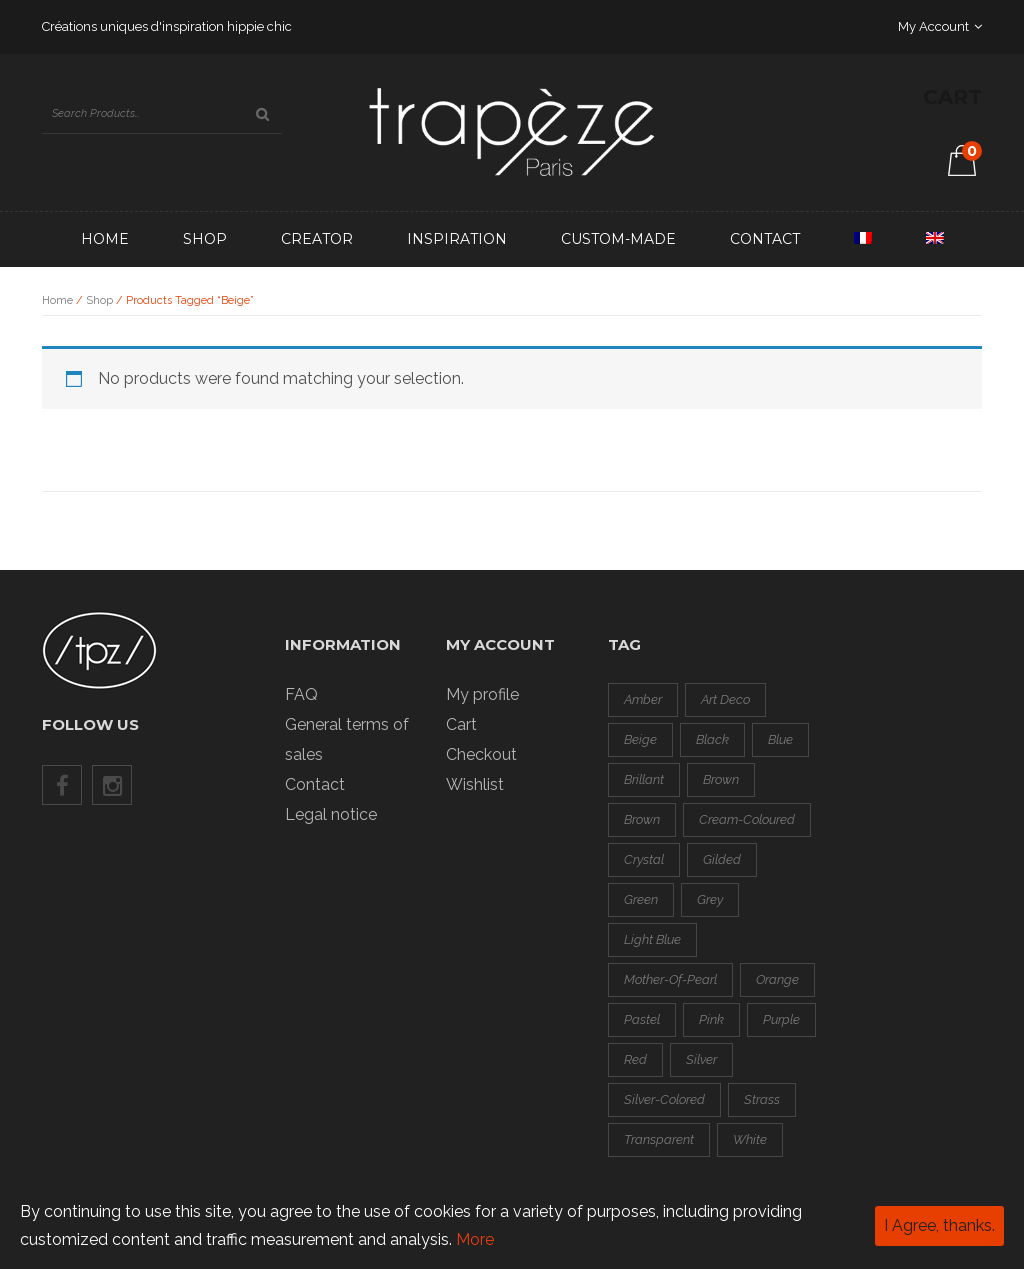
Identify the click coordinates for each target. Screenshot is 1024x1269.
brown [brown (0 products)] (721, 779)
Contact (765, 239)
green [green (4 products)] (641, 899)
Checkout (481, 754)
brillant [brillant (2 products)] (644, 779)
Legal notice (331, 814)
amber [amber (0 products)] (643, 699)
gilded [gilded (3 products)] (722, 859)
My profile (482, 694)
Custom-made (618, 239)
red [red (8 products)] (635, 1059)
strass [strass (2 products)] (762, 1099)
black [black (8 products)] (712, 739)
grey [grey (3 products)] (710, 899)
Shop (205, 239)
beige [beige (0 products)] (640, 739)
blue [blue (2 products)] (780, 739)
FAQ (301, 694)
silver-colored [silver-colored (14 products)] (664, 1099)
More (475, 1239)
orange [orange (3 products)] (777, 979)
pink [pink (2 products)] (711, 1019)
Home (105, 239)
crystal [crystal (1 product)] (644, 859)
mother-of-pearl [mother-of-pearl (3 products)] (670, 979)
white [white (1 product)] (750, 1139)
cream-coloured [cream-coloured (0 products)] (747, 819)
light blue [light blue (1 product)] (652, 939)
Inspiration (457, 239)
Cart (461, 724)
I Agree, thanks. (939, 1225)
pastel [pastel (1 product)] (642, 1019)
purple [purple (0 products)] (781, 1019)
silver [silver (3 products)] (701, 1059)
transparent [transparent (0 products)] (659, 1139)
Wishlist (475, 784)
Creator (317, 239)
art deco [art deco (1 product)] (725, 699)
